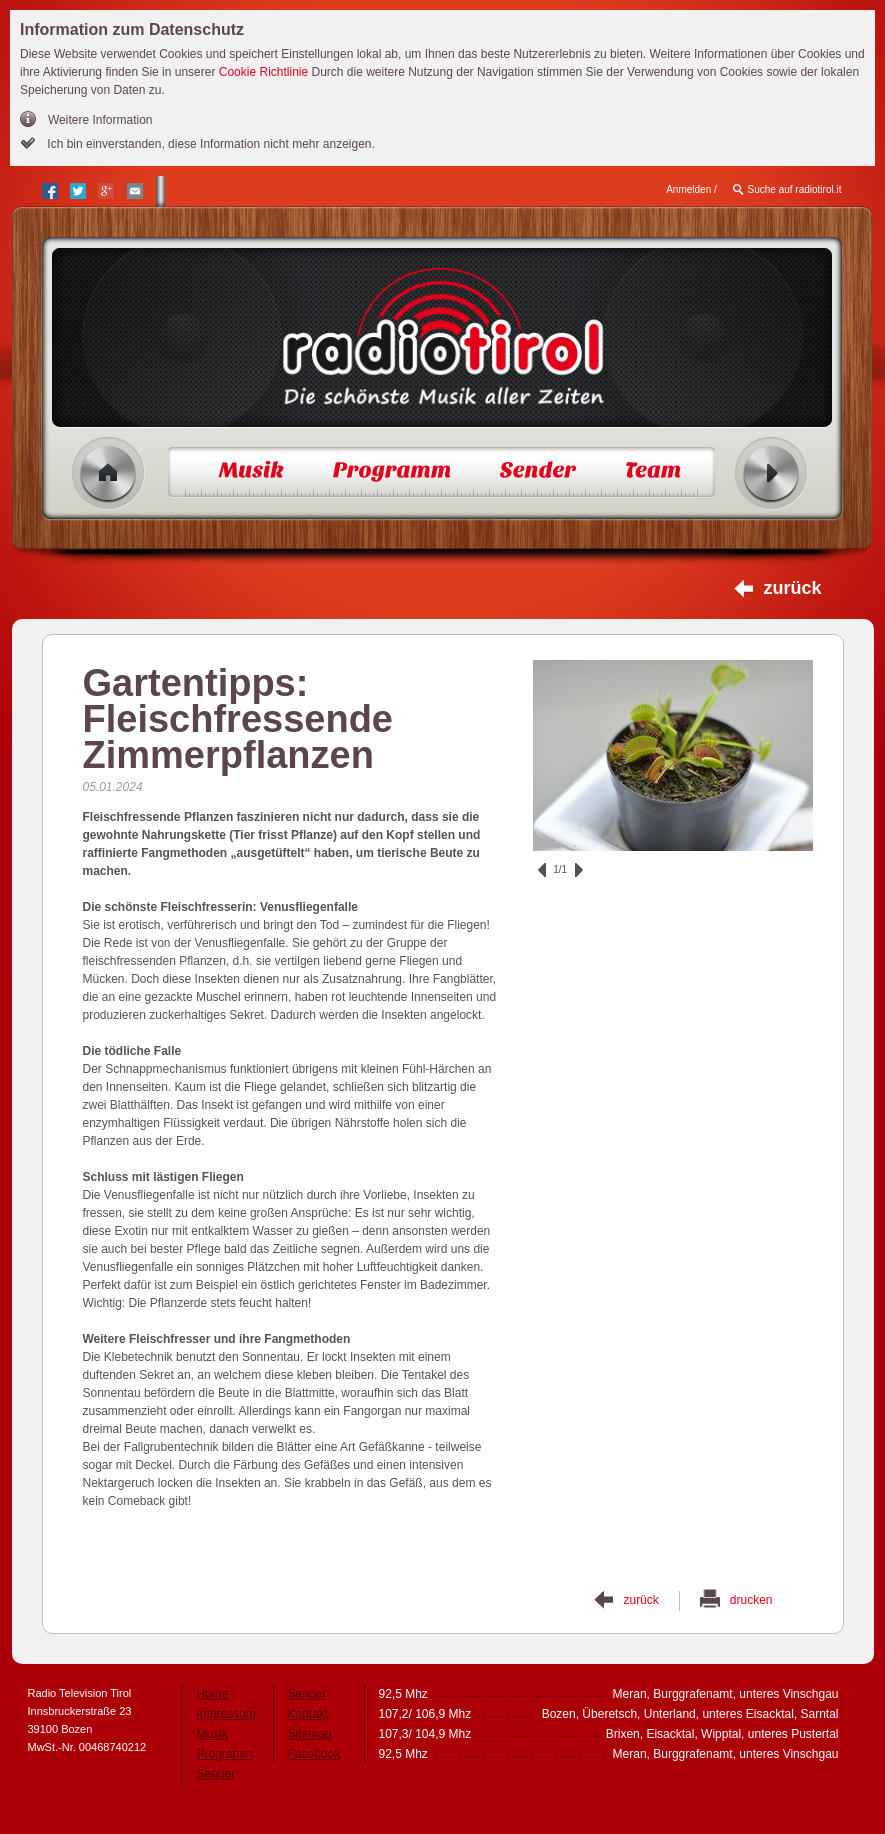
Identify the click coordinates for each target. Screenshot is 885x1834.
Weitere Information (100, 120)
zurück (792, 588)
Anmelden (688, 189)
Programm (225, 1754)
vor (579, 870)
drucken (751, 1600)
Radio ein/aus (771, 473)
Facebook (314, 1754)
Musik (212, 1734)
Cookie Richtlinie (263, 72)
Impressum (226, 1714)
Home (108, 473)
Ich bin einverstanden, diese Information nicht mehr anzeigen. (209, 144)
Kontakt (308, 1714)
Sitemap (310, 1734)
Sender (216, 1774)
